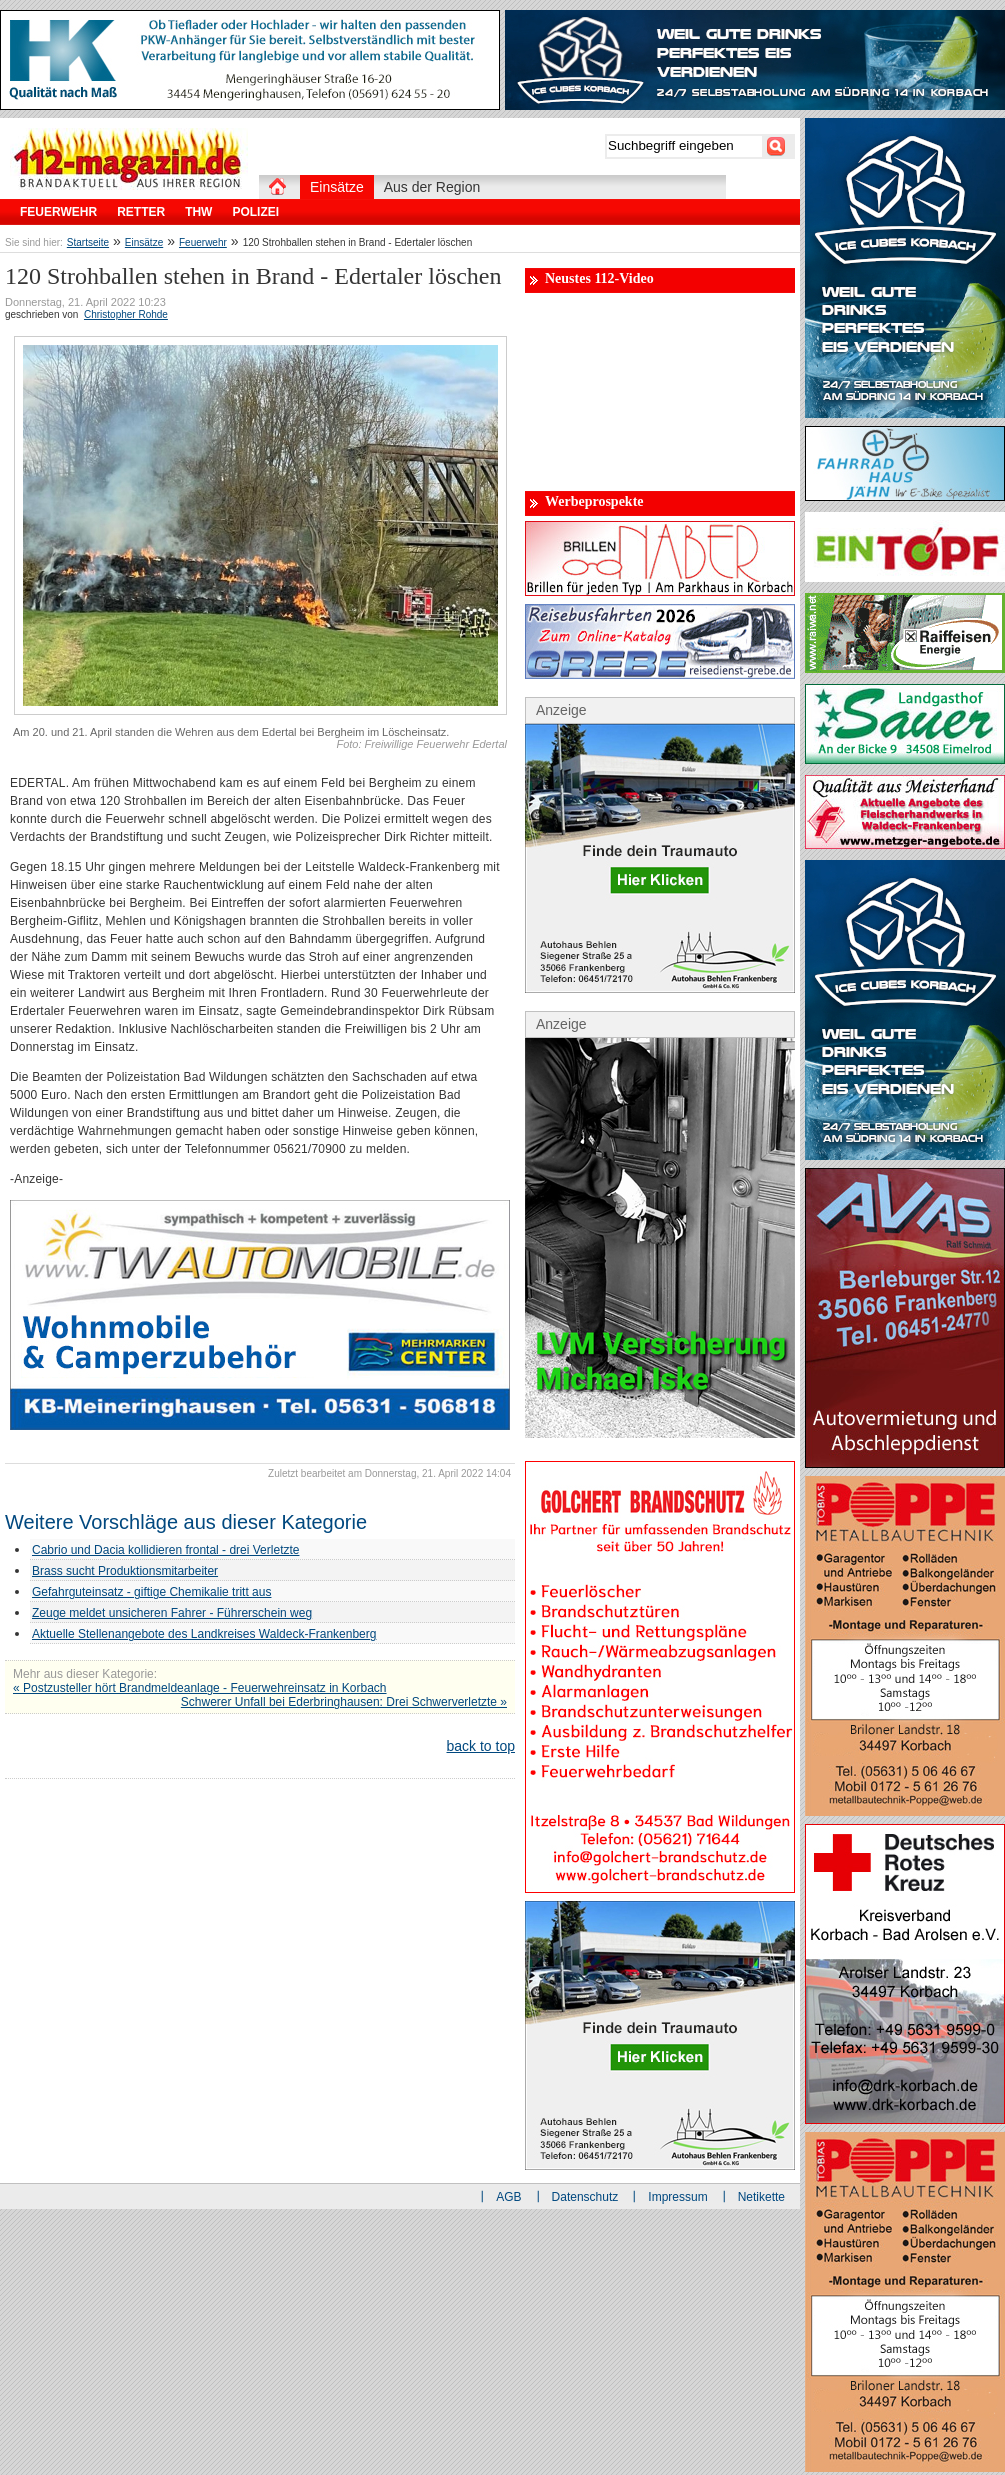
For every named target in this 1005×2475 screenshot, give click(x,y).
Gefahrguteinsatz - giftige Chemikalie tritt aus (151, 1592)
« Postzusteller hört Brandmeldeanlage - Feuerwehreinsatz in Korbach (200, 1688)
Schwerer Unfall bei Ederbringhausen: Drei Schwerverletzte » (344, 1702)
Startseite (88, 242)
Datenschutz (585, 2197)
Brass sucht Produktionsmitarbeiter (125, 1571)
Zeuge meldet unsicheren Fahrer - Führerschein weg (172, 1613)
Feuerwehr (203, 242)
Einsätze (144, 242)
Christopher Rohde (126, 314)
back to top (481, 1746)
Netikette (761, 2197)
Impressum (677, 2197)
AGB (508, 2197)
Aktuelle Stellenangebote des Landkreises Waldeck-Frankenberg (204, 1634)
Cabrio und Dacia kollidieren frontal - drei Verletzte (165, 1550)
